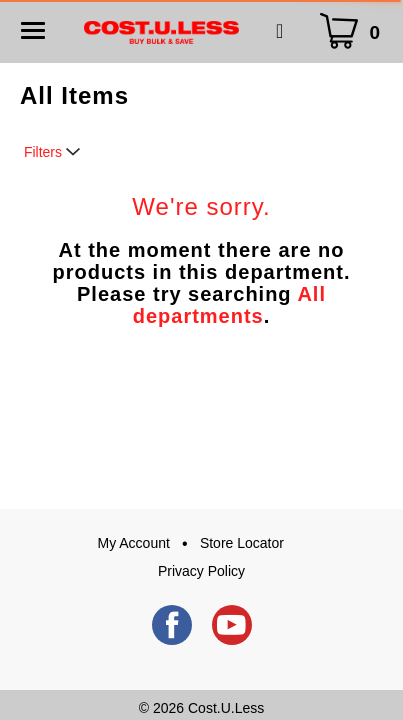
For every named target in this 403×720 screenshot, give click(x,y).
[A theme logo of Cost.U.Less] (161, 31)
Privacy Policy (201, 571)
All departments (229, 305)
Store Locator (242, 543)
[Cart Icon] (354, 31)
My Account (134, 543)
